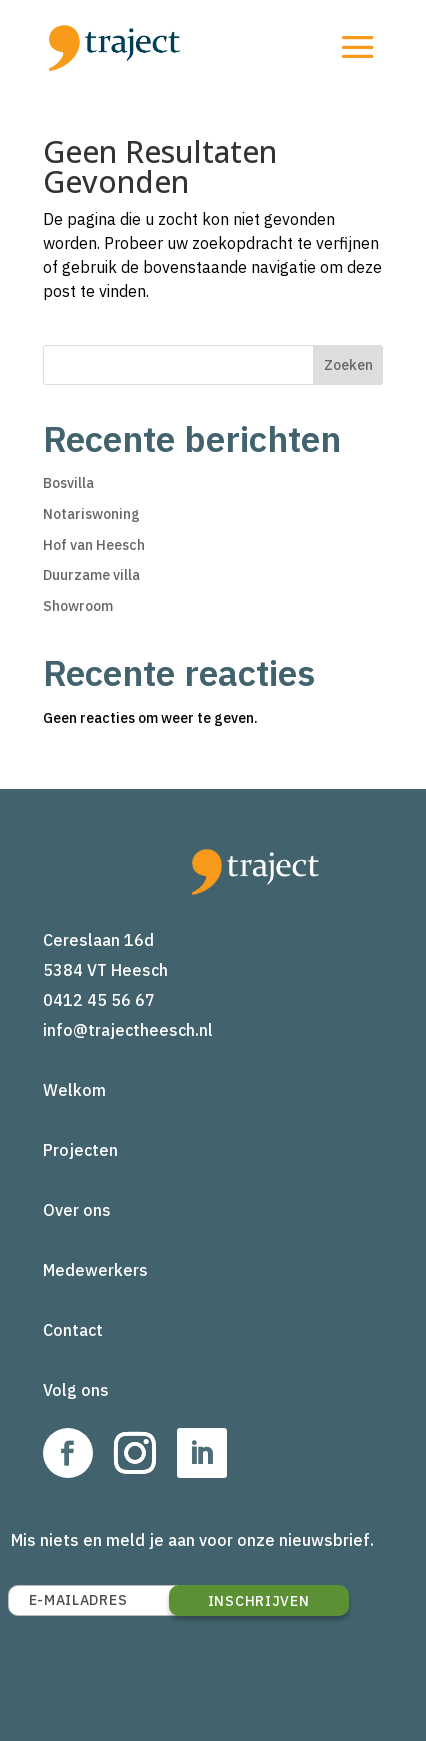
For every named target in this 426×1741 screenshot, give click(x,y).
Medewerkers (95, 1270)
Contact (73, 1330)
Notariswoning (91, 514)
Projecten (80, 1150)
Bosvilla (68, 483)
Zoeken (348, 365)
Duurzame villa (91, 575)
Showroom (78, 606)
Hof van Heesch (94, 545)
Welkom (74, 1090)
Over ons (77, 1210)
